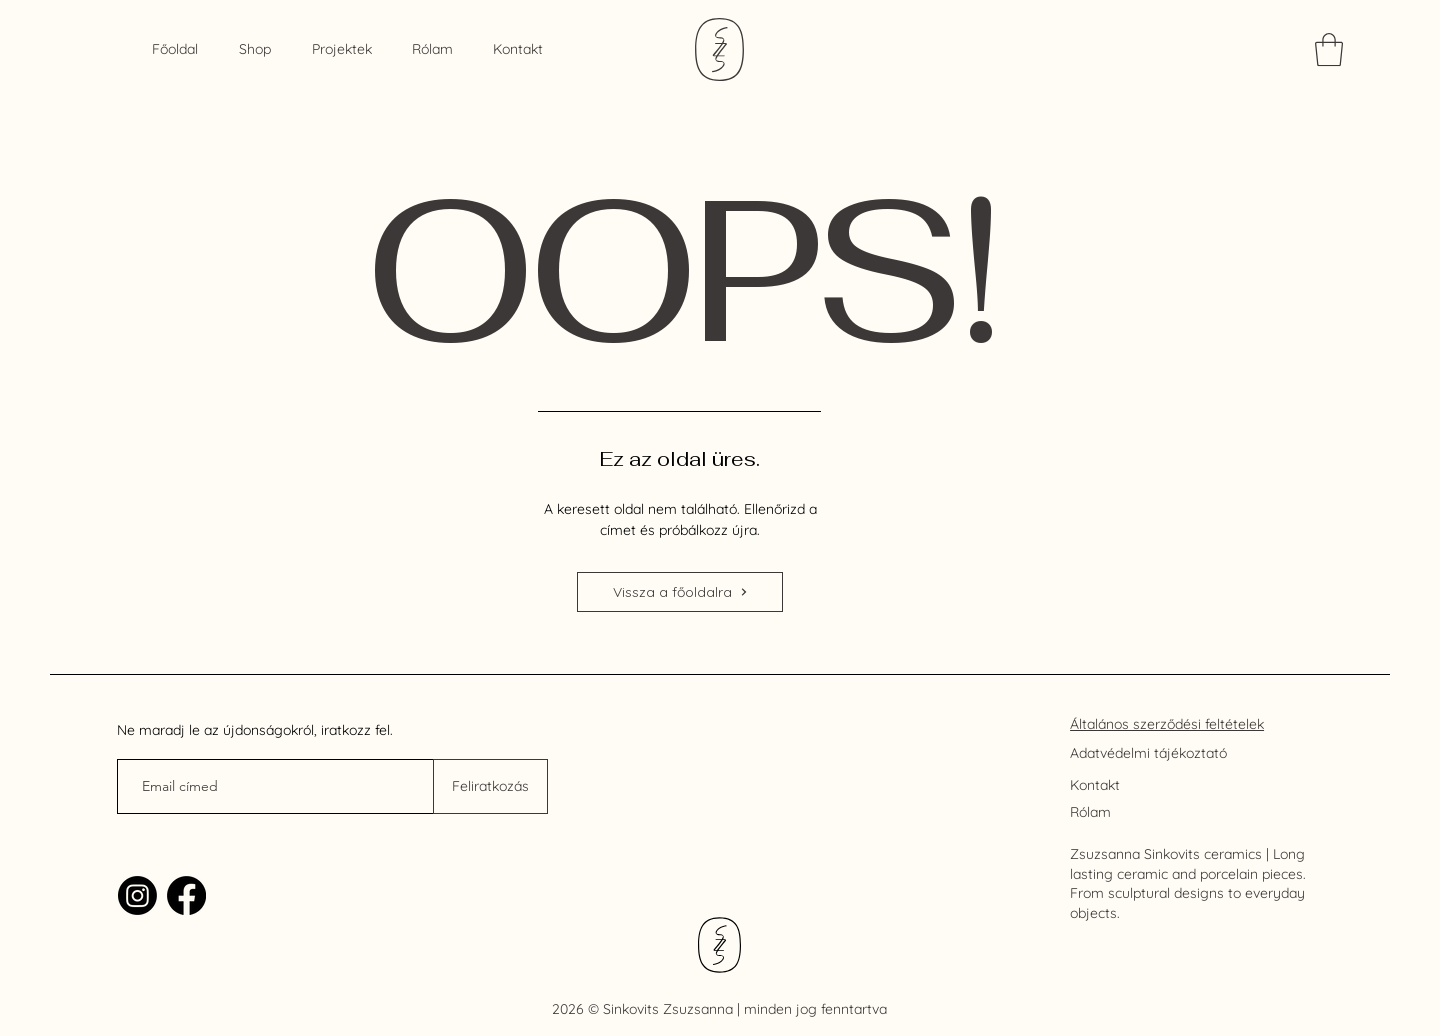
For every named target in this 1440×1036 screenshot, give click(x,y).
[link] (1329, 49)
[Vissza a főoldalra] (680, 592)
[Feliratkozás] (490, 786)
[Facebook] (186, 895)
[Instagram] (137, 895)
